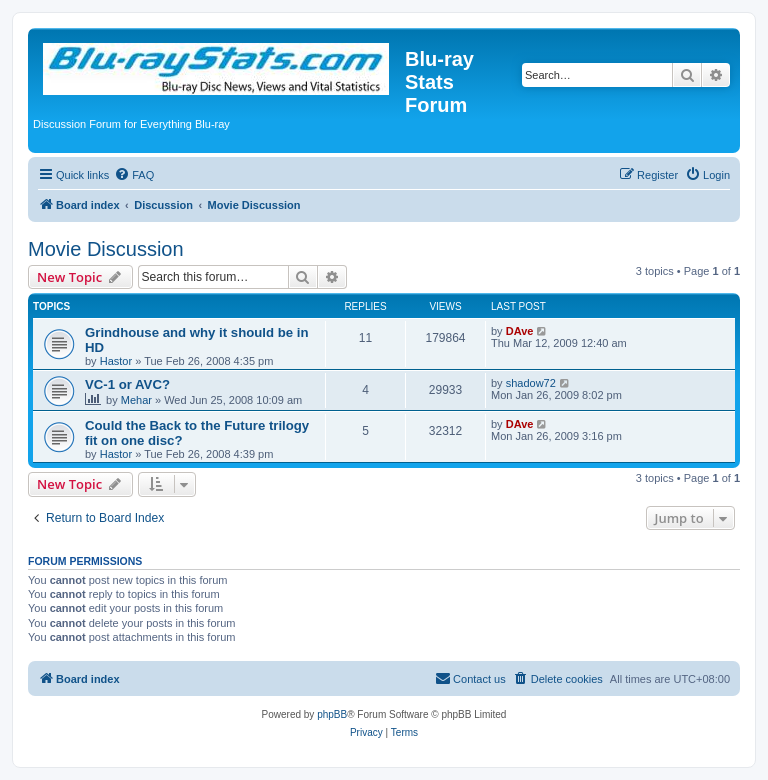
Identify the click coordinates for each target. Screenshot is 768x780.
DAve (520, 331)
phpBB (332, 714)
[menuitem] (134, 175)
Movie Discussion (106, 249)
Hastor (116, 361)
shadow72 (531, 383)
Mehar (136, 400)
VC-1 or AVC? (127, 384)
